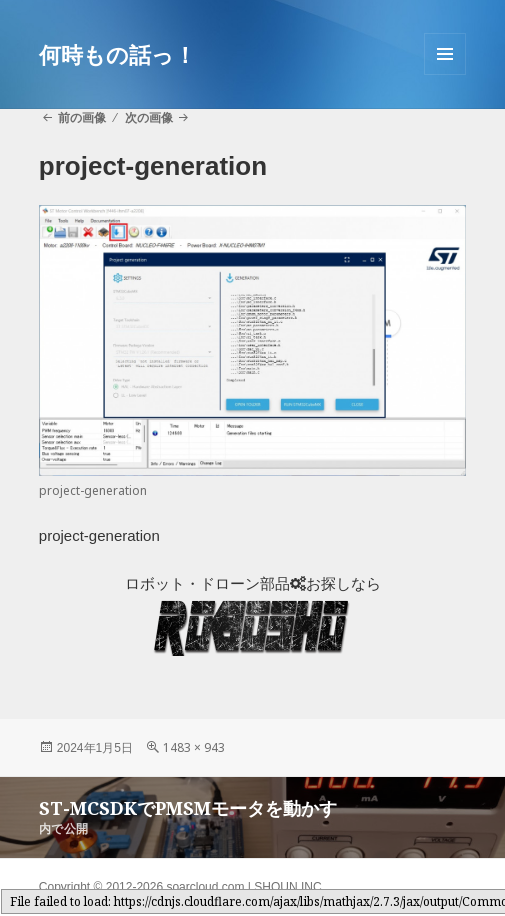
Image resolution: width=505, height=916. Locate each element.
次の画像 (149, 117)
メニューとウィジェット (445, 74)
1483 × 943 (194, 747)
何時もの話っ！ (117, 54)
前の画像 (82, 117)
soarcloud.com (205, 887)
